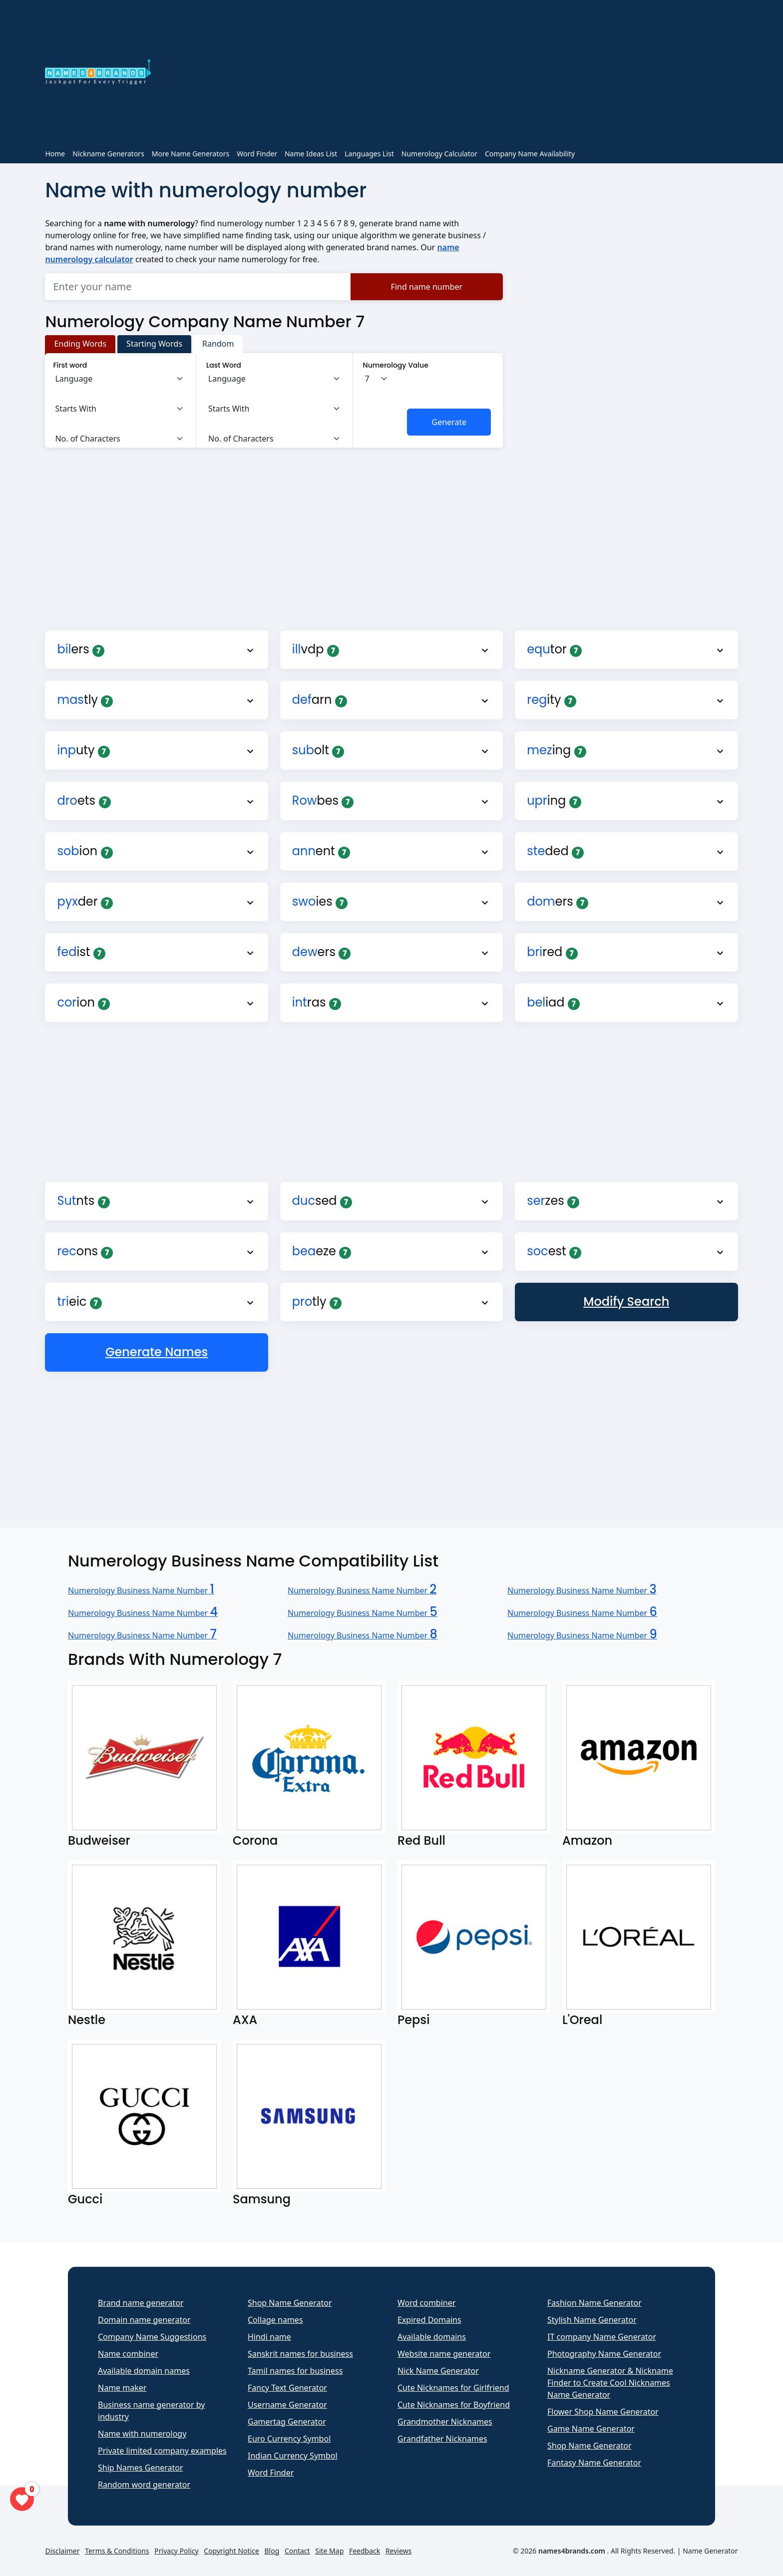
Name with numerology (142, 2433)
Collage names (275, 2319)
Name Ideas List (311, 153)
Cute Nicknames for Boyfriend (453, 2404)
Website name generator (443, 2353)
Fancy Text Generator (287, 2387)
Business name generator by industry (151, 2410)
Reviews (398, 2551)
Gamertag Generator (287, 2421)
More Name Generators (190, 153)
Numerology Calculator (439, 153)
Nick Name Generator (438, 2370)
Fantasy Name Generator (594, 2462)
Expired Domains (429, 2319)
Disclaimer (62, 2551)
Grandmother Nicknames (444, 2421)
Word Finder (257, 153)
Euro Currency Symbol (289, 2438)
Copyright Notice (231, 2551)
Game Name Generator (591, 2428)
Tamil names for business (295, 2370)
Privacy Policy (176, 2551)
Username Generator (287, 2404)
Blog (271, 2551)
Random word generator (144, 2484)
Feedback (364, 2551)
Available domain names (144, 2370)
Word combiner (426, 2302)
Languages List (369, 153)
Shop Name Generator (290, 2302)
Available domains (431, 2336)
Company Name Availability (530, 153)
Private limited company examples (162, 2450)
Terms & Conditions (117, 2551)
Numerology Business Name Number (141, 1590)
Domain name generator (144, 2319)
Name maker (122, 2387)
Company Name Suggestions (152, 2336)
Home (55, 153)
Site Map (329, 2551)
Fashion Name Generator (594, 2302)
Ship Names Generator (140, 2467)
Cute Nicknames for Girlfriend (453, 2387)
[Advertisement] (450, 74)
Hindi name (269, 2336)
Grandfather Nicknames (442, 2438)
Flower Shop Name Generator (603, 2411)
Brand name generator (141, 2302)
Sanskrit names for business (300, 2353)
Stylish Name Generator (592, 2319)
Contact (297, 2551)
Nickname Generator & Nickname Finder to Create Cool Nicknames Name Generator (610, 2382)
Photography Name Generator (604, 2353)
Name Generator (710, 2551)
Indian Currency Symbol (293, 2455)
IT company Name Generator (601, 2336)
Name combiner (128, 2353)
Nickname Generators (108, 153)
